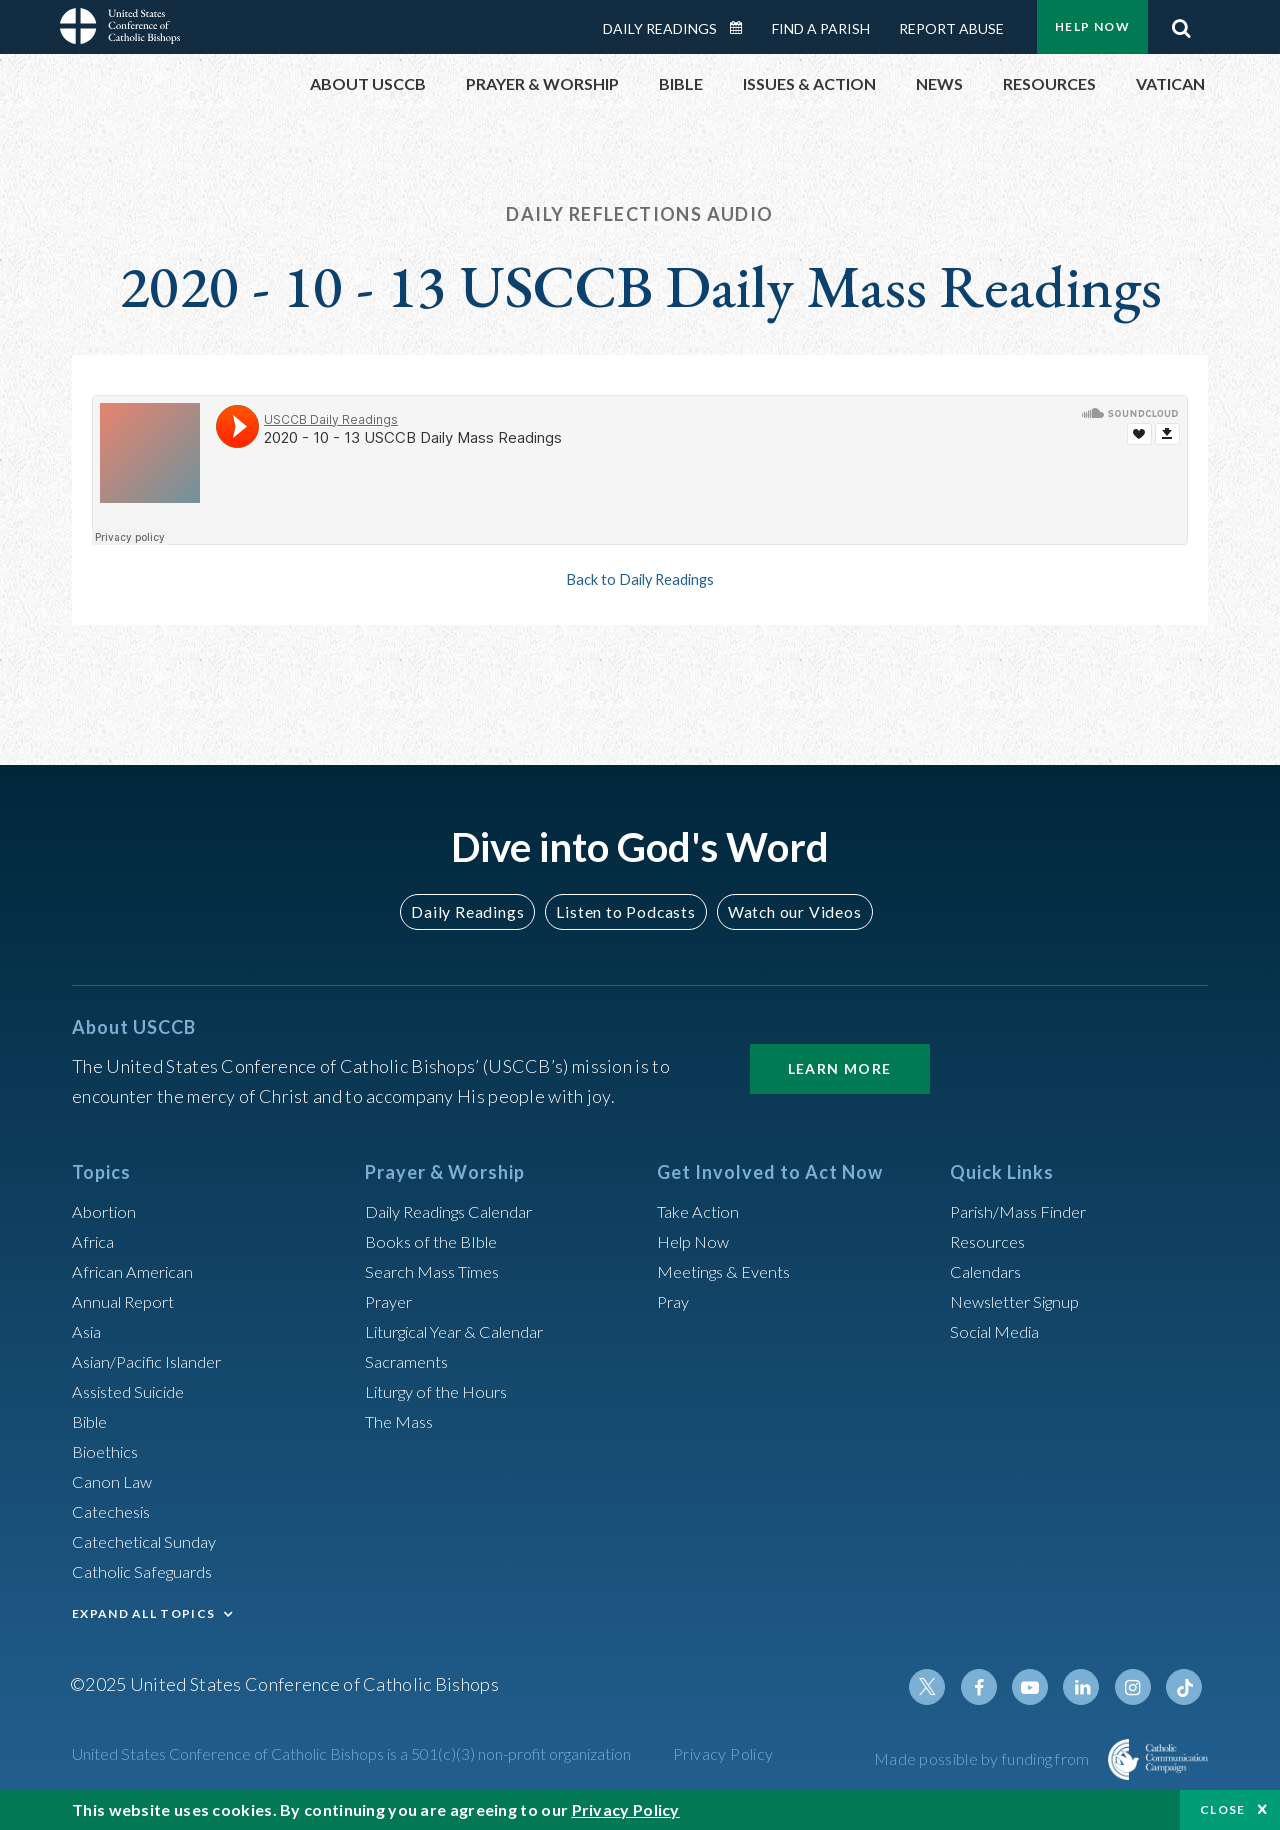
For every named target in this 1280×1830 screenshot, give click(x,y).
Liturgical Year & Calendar (467, 1331)
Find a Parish (821, 28)
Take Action (701, 1211)
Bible (93, 1421)
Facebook (994, 1687)
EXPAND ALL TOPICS (143, 1613)
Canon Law (114, 1481)
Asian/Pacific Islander (155, 1361)
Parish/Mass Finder (1025, 1211)
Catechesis (115, 1511)
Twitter (946, 1687)
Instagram (1138, 1687)
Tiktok (1186, 1687)
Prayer (391, 1301)
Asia (89, 1331)
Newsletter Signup (1023, 1301)
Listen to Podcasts (625, 911)
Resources (991, 1241)
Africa (95, 1241)
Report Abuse (951, 28)
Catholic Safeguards (150, 1571)
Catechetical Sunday (151, 1541)
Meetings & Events (731, 1271)
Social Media (1000, 1331)
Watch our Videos (785, 911)
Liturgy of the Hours (442, 1391)
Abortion (107, 1211)
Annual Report (128, 1301)
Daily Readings (660, 28)
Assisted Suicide (135, 1391)
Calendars (990, 1271)
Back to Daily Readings (640, 579)
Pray (675, 1301)
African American (138, 1271)
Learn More (840, 1068)
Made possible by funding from (983, 1758)
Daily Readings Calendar (743, 28)
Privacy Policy (723, 1753)
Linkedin (1090, 1687)
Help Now (1092, 26)
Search (1181, 23)
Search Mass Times (438, 1271)
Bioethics (109, 1451)
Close (1223, 1809)
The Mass (402, 1421)
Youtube (1042, 1687)
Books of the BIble (435, 1241)
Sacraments (409, 1361)
